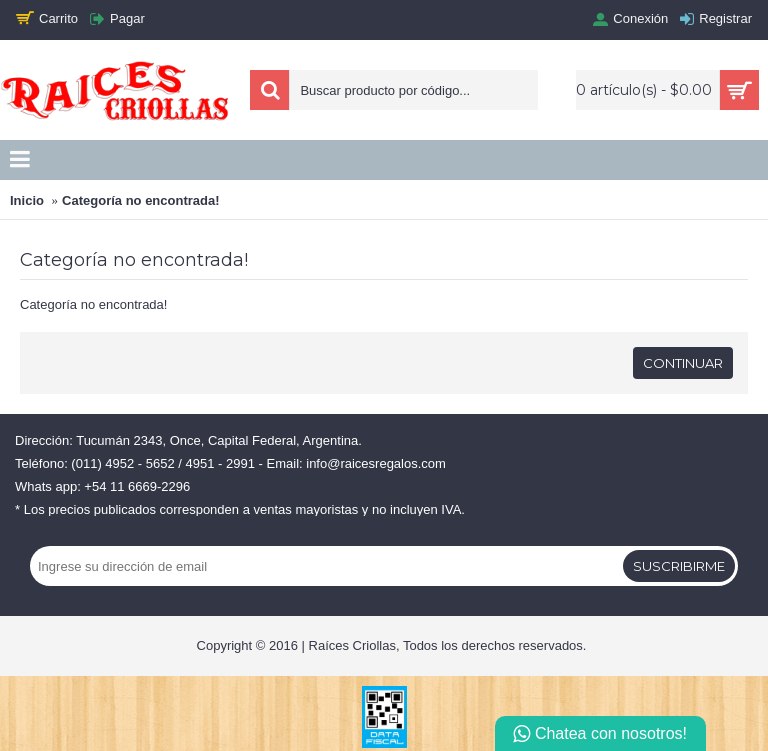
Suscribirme (679, 566)
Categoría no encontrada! (140, 200)
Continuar (683, 363)
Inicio (27, 200)
